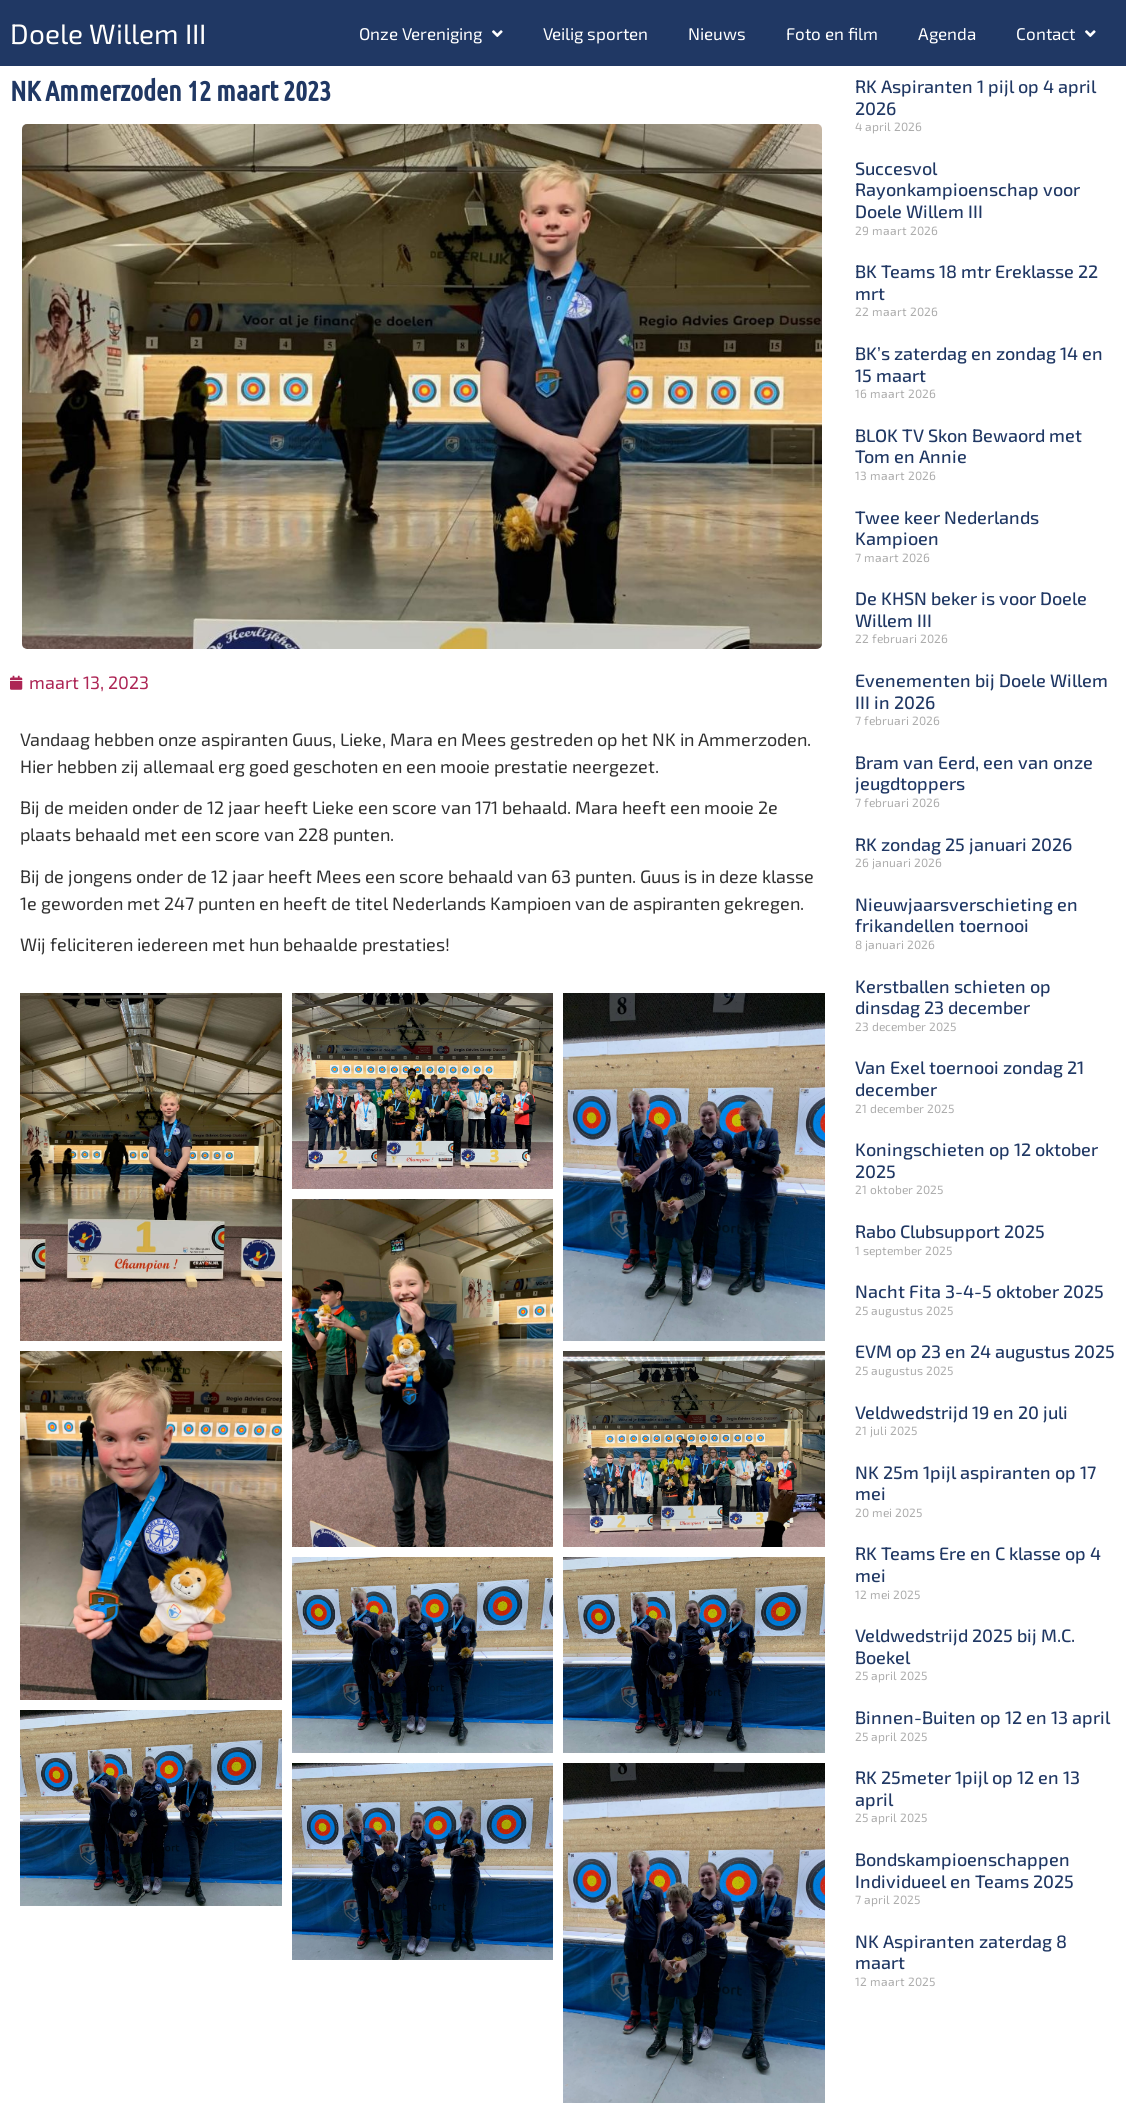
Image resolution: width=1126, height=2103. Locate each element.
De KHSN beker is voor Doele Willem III (971, 609)
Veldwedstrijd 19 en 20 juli (961, 1412)
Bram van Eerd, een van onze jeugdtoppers (974, 773)
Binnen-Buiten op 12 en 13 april (982, 1717)
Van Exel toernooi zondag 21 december (969, 1078)
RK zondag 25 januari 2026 (963, 844)
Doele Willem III (108, 33)
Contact (1056, 33)
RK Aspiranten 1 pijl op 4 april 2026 (975, 97)
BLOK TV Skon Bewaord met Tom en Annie (968, 446)
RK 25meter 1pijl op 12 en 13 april (967, 1788)
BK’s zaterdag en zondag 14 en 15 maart (979, 364)
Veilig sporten (595, 33)
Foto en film (832, 33)
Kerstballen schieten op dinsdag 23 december (953, 997)
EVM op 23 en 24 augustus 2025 (985, 1351)
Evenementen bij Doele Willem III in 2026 (981, 691)
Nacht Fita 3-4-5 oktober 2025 (979, 1291)
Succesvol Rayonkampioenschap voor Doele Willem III (967, 189)
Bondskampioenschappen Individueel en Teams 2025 (964, 1870)
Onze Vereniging (431, 33)
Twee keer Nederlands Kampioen (947, 528)
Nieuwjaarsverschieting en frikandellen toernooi (966, 915)
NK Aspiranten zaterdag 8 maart (961, 1952)
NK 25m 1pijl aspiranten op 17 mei (975, 1483)
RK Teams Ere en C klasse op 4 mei (978, 1564)
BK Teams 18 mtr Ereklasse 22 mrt (976, 282)
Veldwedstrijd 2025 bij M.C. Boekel (965, 1646)
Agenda (947, 33)
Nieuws (717, 33)
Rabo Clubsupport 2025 (950, 1231)
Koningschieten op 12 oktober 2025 (976, 1160)
